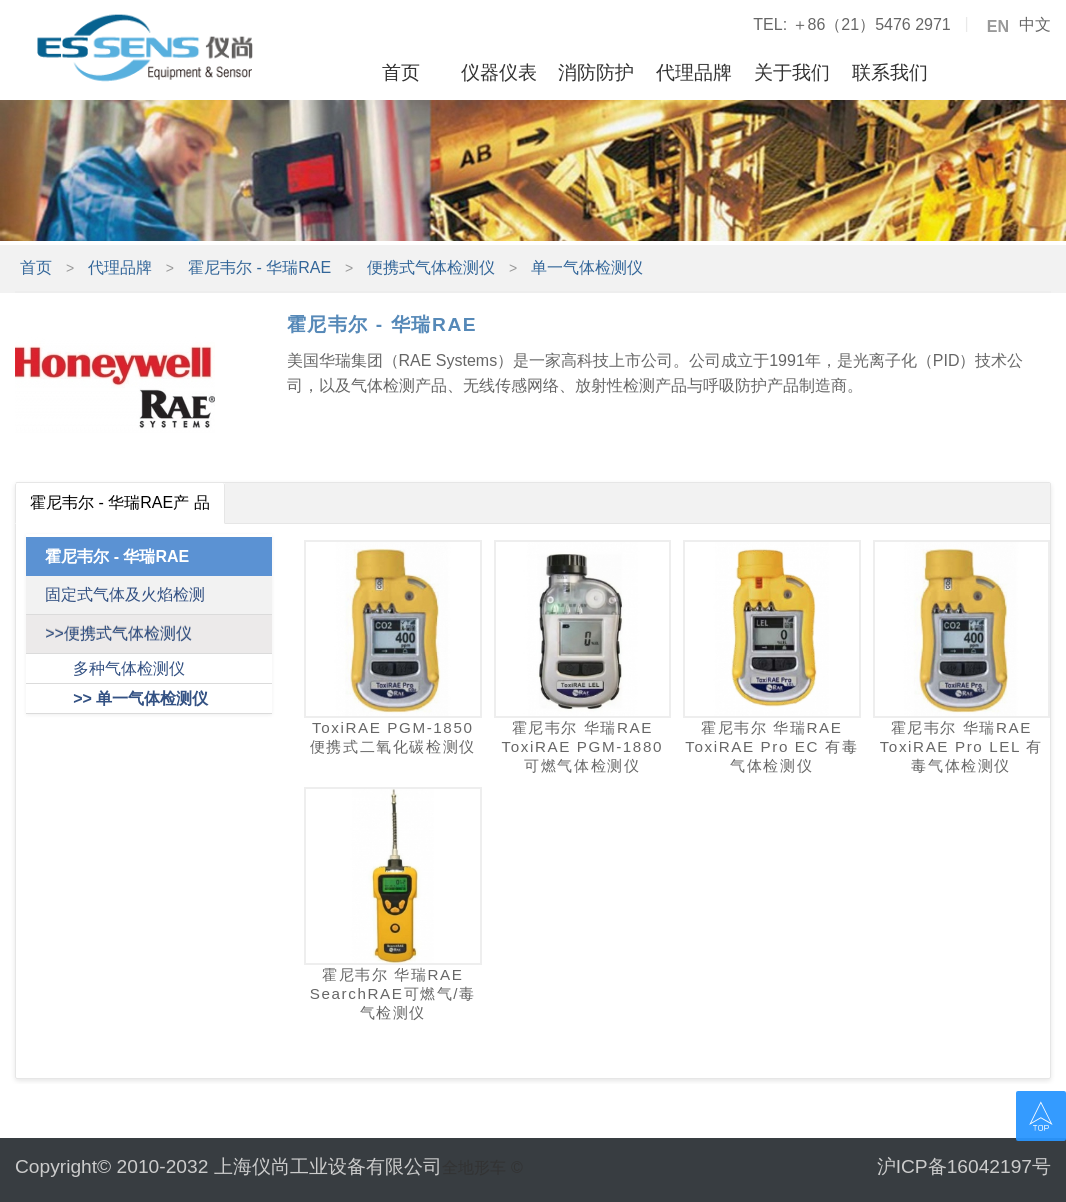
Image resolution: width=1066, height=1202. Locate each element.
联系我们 (890, 72)
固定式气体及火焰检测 (125, 594)
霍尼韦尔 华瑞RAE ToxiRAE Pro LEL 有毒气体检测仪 (961, 746)
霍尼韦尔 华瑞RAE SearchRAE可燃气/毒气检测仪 (393, 993)
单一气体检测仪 (587, 267)
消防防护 (596, 72)
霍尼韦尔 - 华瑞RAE (259, 267)
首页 (401, 72)
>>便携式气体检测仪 (118, 633)
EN (998, 27)
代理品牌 (694, 72)
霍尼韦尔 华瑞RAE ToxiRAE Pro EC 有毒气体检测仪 (771, 746)
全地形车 (474, 1167)
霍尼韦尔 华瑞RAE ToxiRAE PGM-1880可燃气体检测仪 (583, 746)
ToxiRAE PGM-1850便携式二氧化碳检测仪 (393, 737)
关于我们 (792, 72)
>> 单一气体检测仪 (140, 698)
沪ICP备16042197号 (964, 1166)
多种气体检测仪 (129, 668)
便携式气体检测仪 (431, 267)
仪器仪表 (499, 72)
